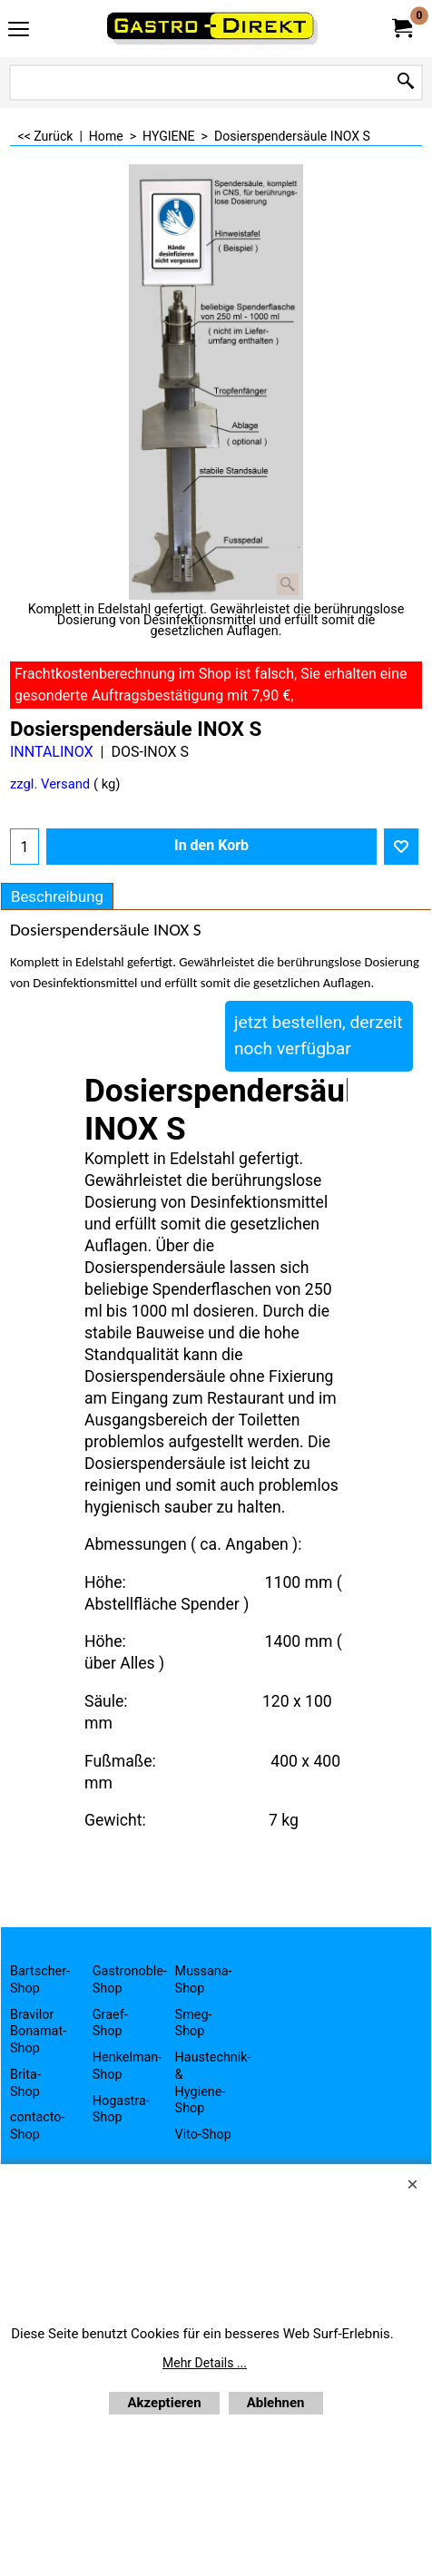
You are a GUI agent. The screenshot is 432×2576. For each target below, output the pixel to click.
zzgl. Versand (50, 784)
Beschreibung (57, 896)
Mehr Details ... (204, 2363)
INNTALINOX (51, 751)
